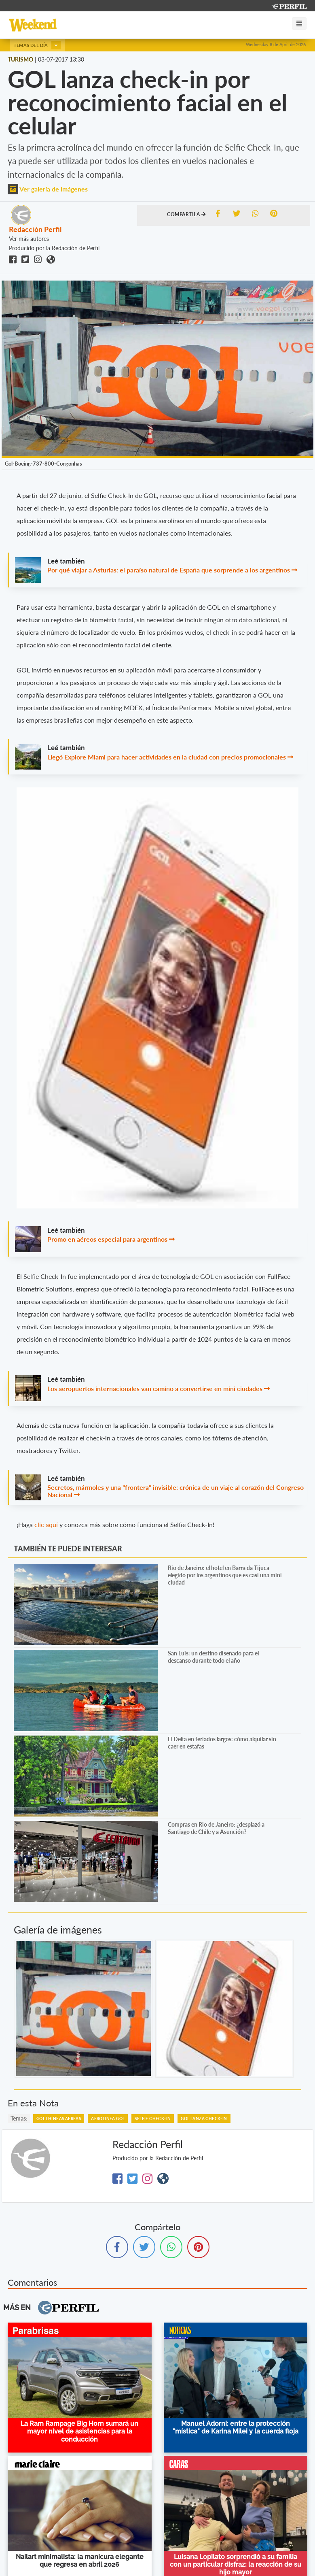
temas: (19, 2118)
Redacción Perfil (35, 229)
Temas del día (37, 45)
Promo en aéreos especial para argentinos (108, 1239)
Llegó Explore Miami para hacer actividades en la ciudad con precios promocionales (166, 757)
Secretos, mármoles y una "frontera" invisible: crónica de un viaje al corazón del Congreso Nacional (175, 1490)
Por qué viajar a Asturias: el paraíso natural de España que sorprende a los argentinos (168, 570)
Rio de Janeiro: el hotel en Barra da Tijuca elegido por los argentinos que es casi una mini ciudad (225, 1575)
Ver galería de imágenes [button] (48, 189)
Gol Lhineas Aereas (58, 2118)
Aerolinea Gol (108, 2118)
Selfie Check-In (153, 2118)
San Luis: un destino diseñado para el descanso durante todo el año (213, 1657)
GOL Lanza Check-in (204, 2118)
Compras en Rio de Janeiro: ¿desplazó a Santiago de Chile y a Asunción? (216, 1828)
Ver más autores (29, 238)
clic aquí (46, 1524)
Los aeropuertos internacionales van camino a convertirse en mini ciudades (154, 1388)
